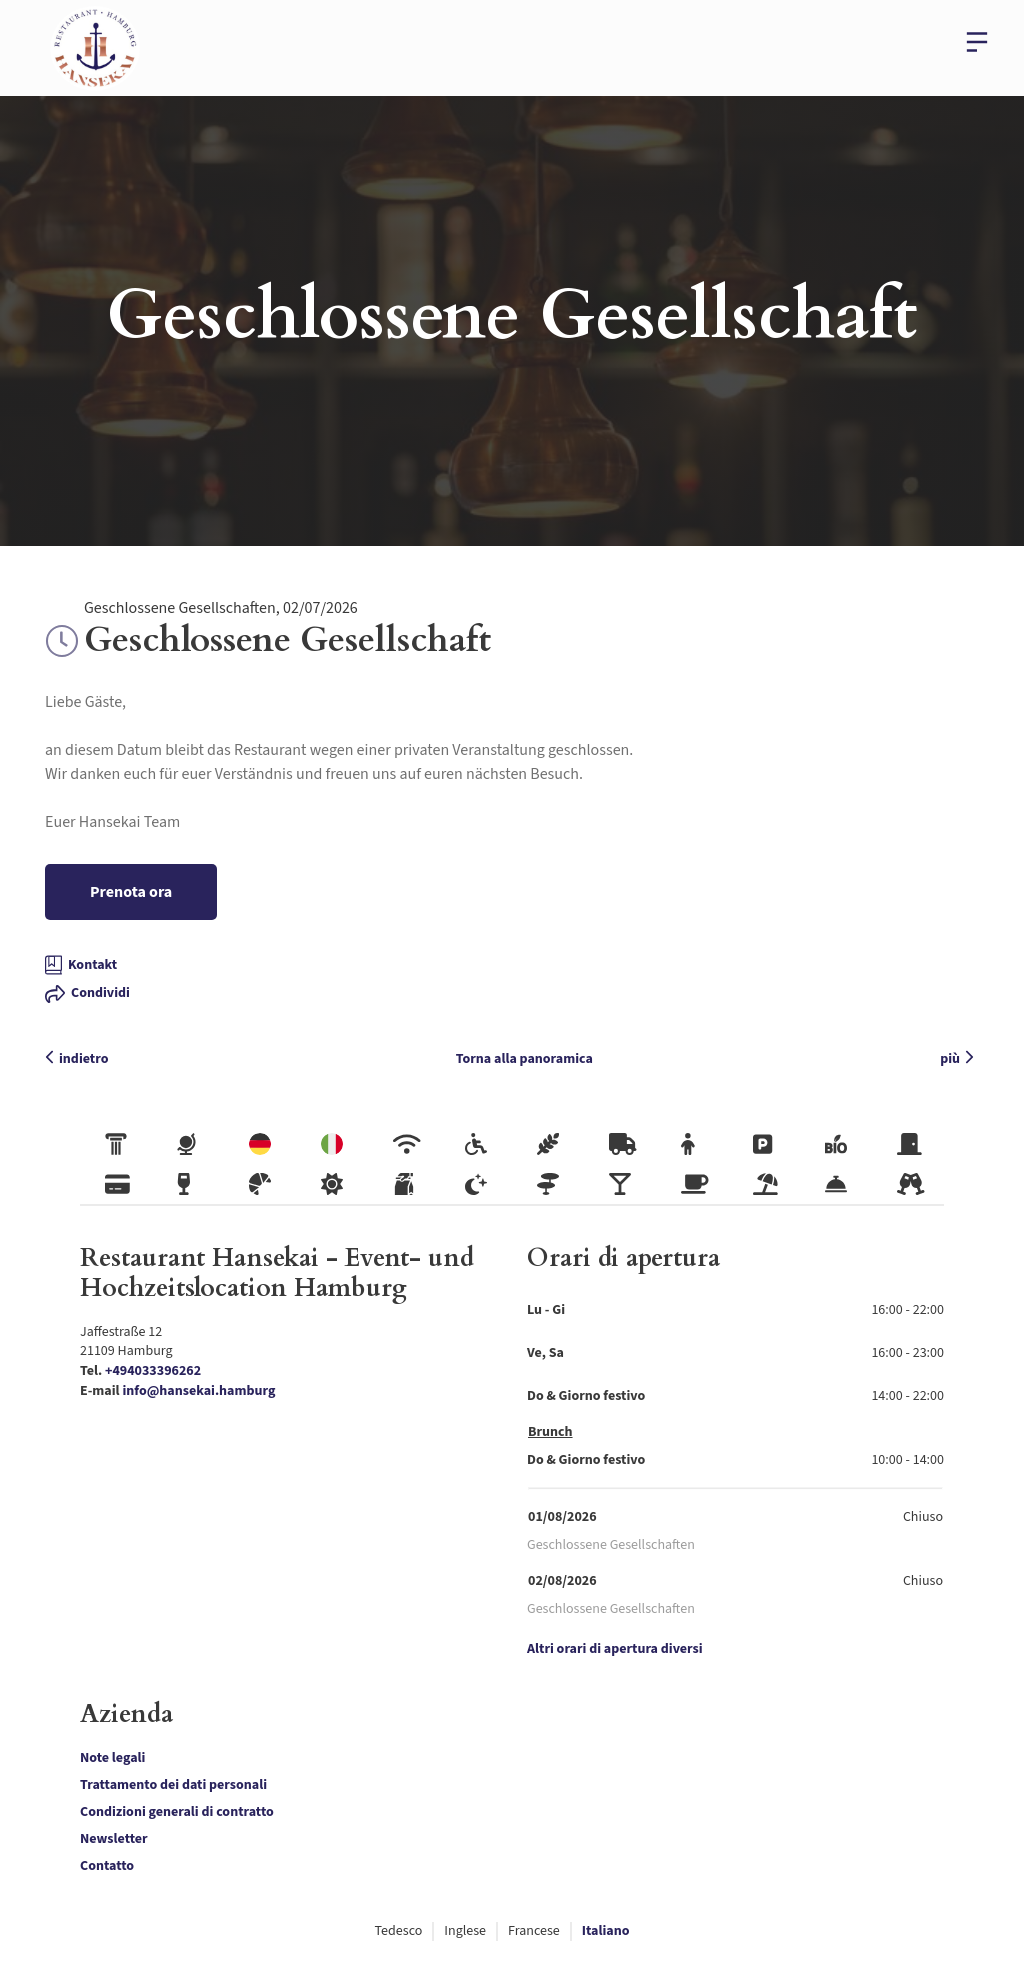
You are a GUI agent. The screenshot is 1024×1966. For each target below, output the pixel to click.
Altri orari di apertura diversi (615, 1649)
